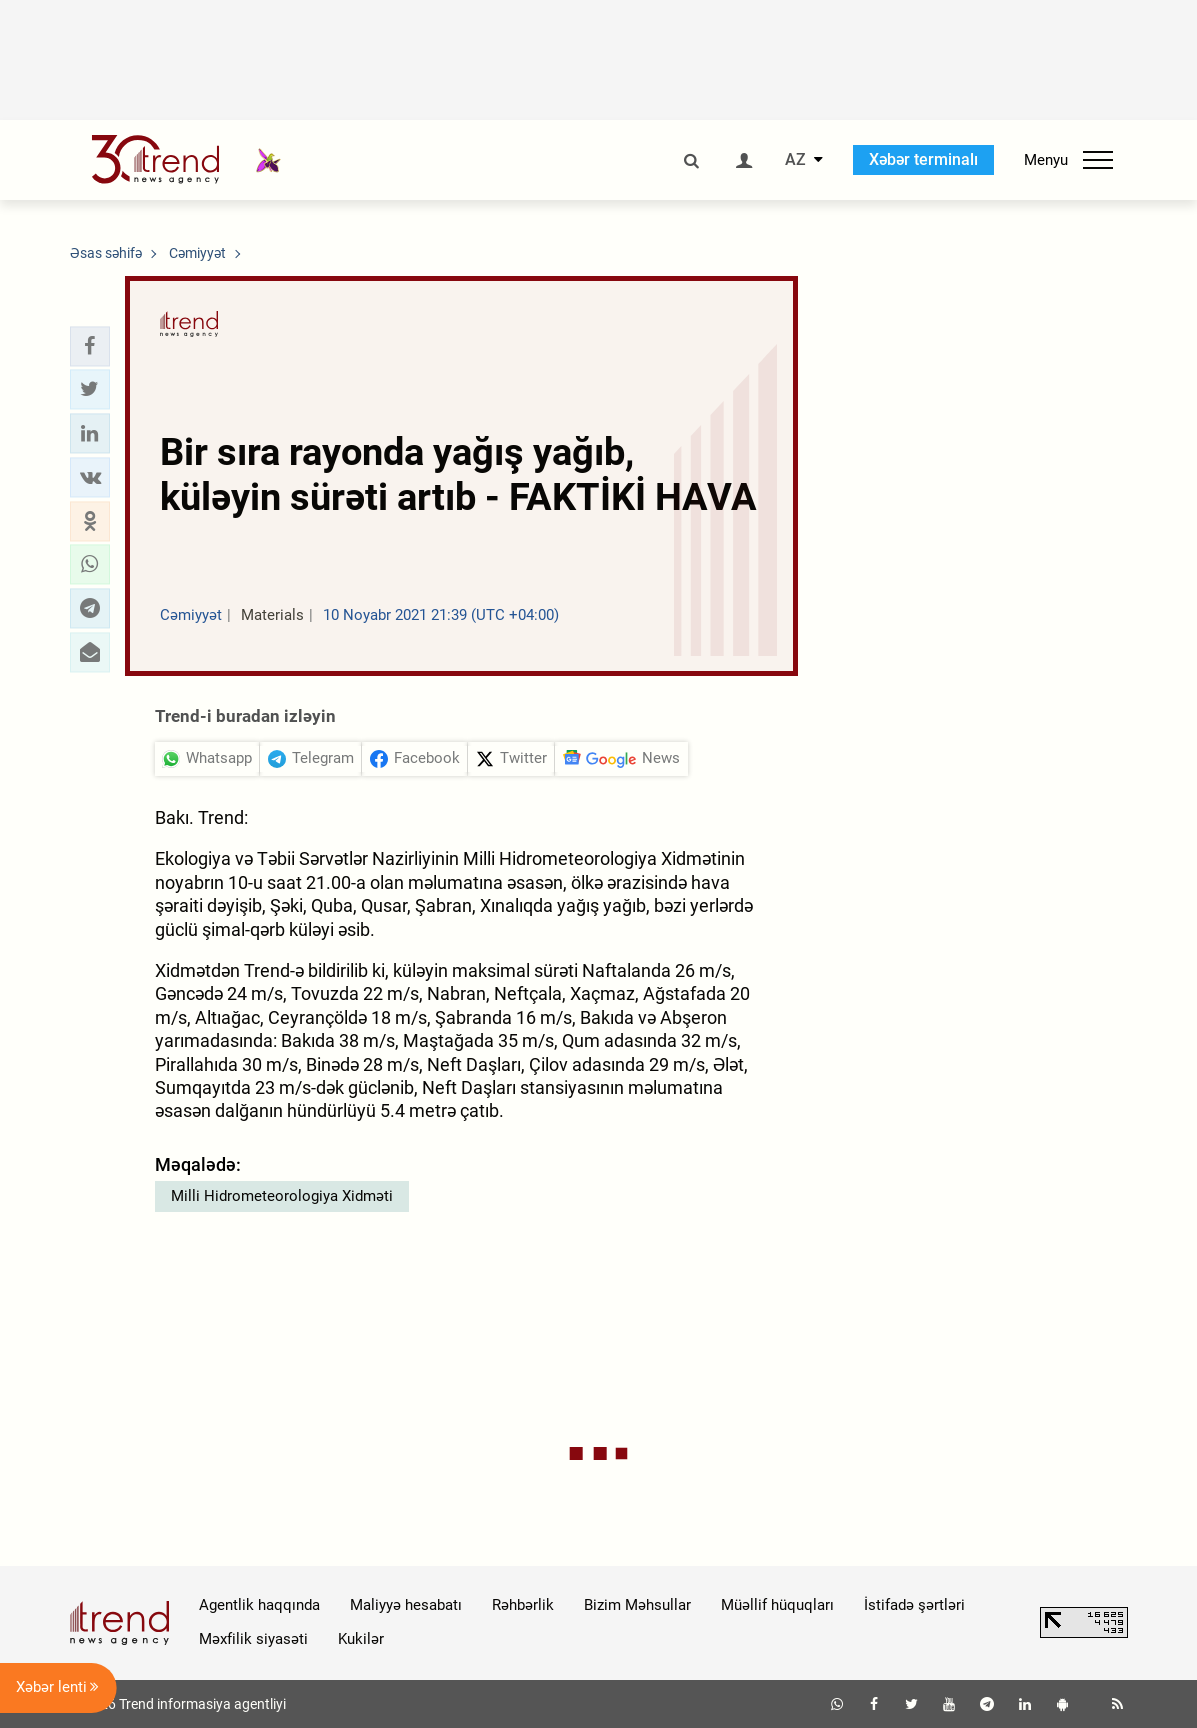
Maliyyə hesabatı (406, 1605)
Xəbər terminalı (923, 159)
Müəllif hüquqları (777, 1605)
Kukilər (361, 1639)
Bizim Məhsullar (637, 1605)
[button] (90, 346)
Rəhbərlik (523, 1605)
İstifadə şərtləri (914, 1605)
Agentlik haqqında (259, 1605)
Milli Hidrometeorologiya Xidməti (282, 1196)
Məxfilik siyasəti (253, 1639)
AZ (795, 160)
